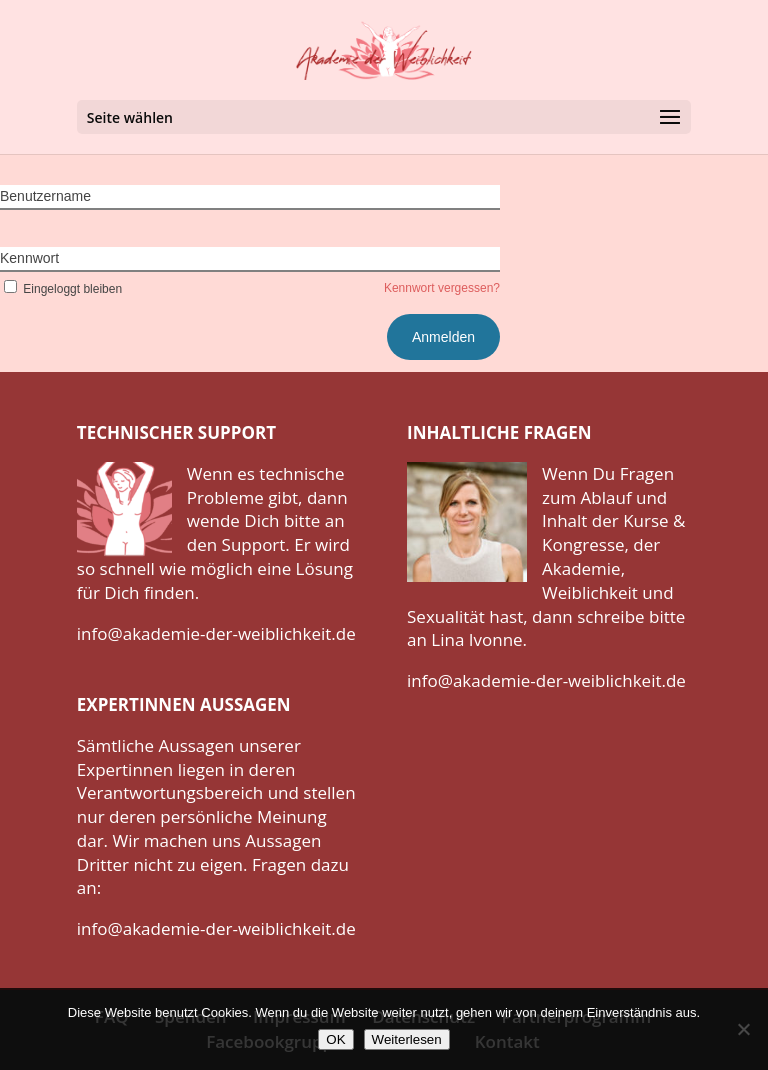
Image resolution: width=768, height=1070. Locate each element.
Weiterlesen (407, 1039)
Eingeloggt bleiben (61, 289)
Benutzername (45, 196)
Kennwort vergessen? (442, 288)
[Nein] (743, 1029)
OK (335, 1039)
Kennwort (29, 258)
